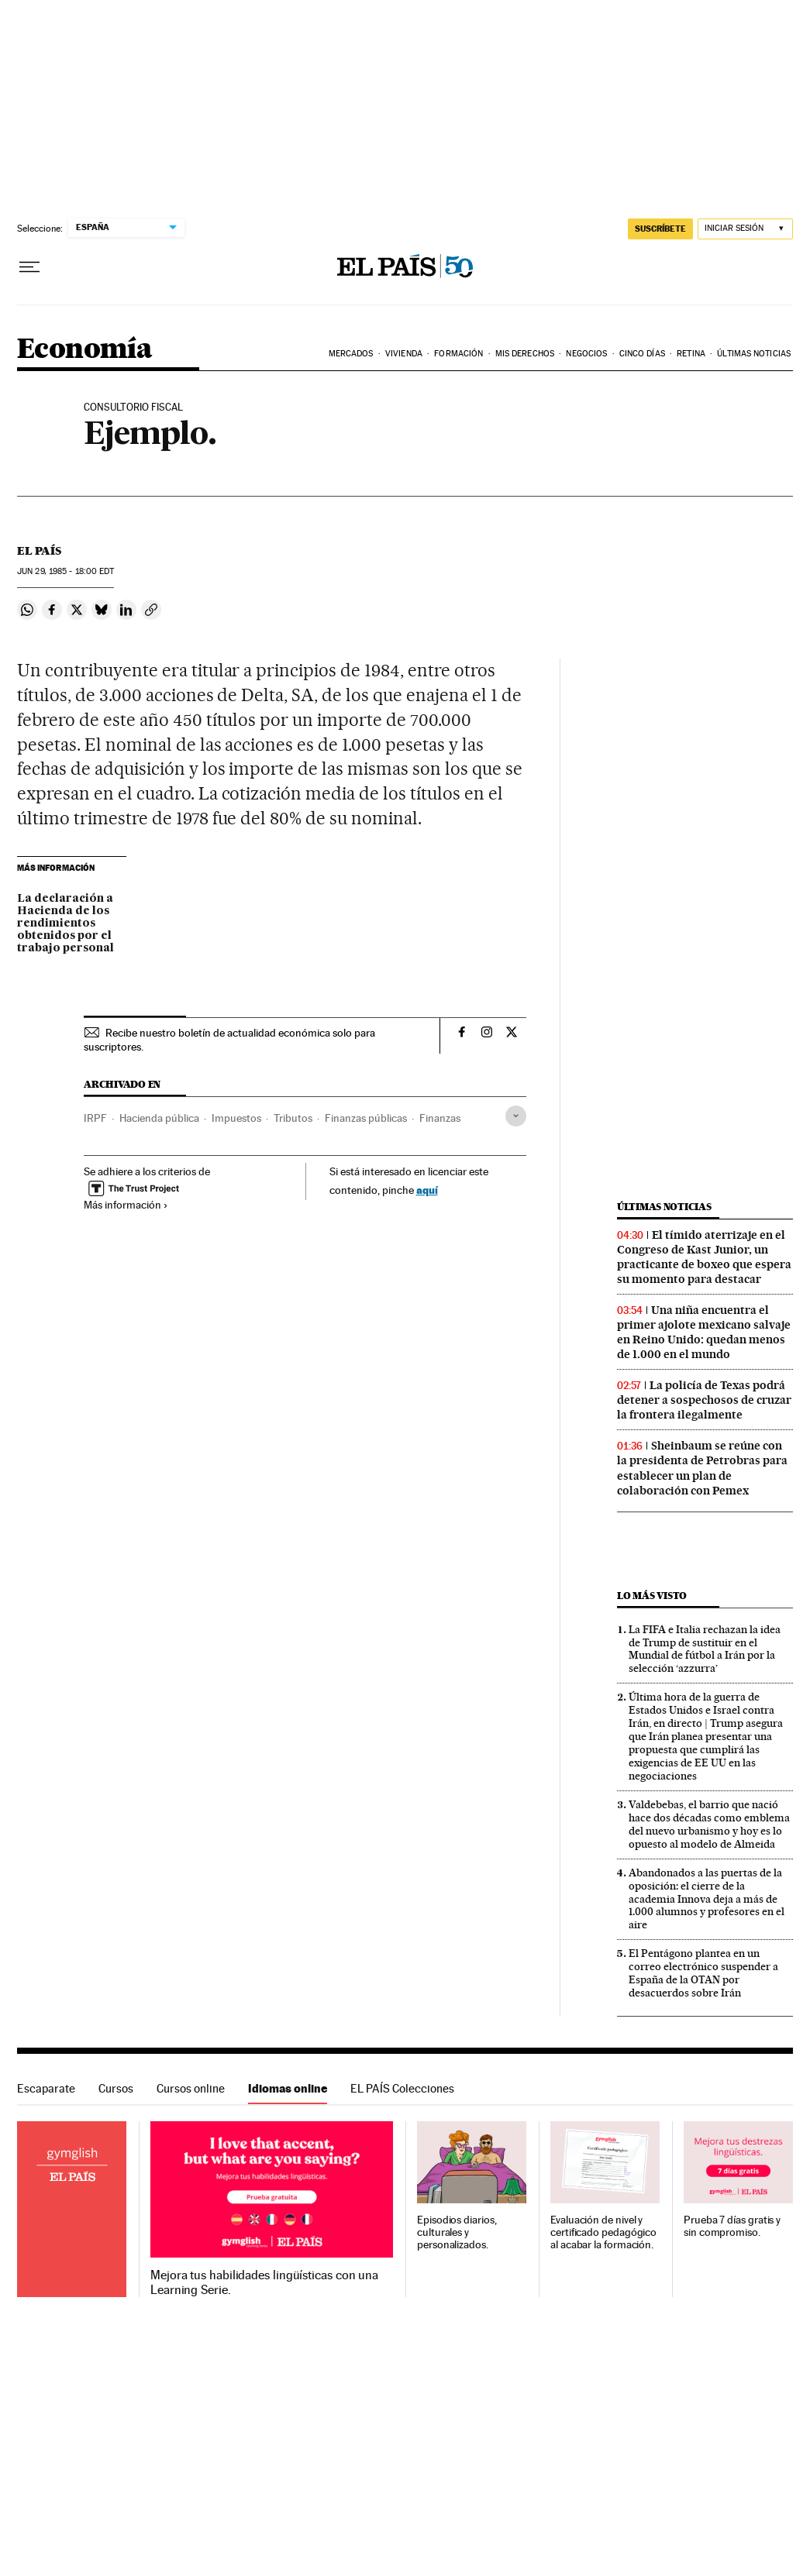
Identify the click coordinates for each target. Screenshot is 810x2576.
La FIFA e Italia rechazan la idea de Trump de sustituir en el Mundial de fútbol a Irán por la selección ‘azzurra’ (705, 1649)
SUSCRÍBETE (660, 228)
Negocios (586, 354)
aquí (427, 1189)
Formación (458, 354)
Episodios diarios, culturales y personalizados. (457, 2232)
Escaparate (46, 2088)
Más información (126, 1205)
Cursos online (191, 2088)
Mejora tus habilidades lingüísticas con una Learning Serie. (264, 2282)
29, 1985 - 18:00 (65, 571)
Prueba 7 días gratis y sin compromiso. (732, 2226)
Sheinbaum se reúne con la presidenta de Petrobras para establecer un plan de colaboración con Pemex (702, 1468)
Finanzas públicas (366, 1118)
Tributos (293, 1118)
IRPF (95, 1118)
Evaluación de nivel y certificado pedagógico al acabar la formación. (603, 2232)
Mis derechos (524, 354)
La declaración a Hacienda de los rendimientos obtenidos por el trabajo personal (65, 923)
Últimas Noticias (754, 354)
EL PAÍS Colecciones (402, 2088)
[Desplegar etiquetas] (515, 1116)
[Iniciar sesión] (745, 228)
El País (39, 551)
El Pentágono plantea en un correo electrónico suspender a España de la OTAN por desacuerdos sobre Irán (703, 1973)
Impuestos (236, 1118)
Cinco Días (642, 354)
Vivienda (403, 354)
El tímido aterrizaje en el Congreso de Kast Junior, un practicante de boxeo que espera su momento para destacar (704, 1257)
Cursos (115, 2088)
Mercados (351, 354)
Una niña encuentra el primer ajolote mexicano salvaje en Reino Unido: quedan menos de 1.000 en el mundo (704, 1332)
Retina (691, 354)
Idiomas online (287, 2088)
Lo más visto (652, 1595)
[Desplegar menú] (29, 267)
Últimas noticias (664, 1206)
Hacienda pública (159, 1118)
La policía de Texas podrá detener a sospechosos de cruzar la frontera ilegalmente (704, 1400)
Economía (84, 350)
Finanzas (439, 1118)
